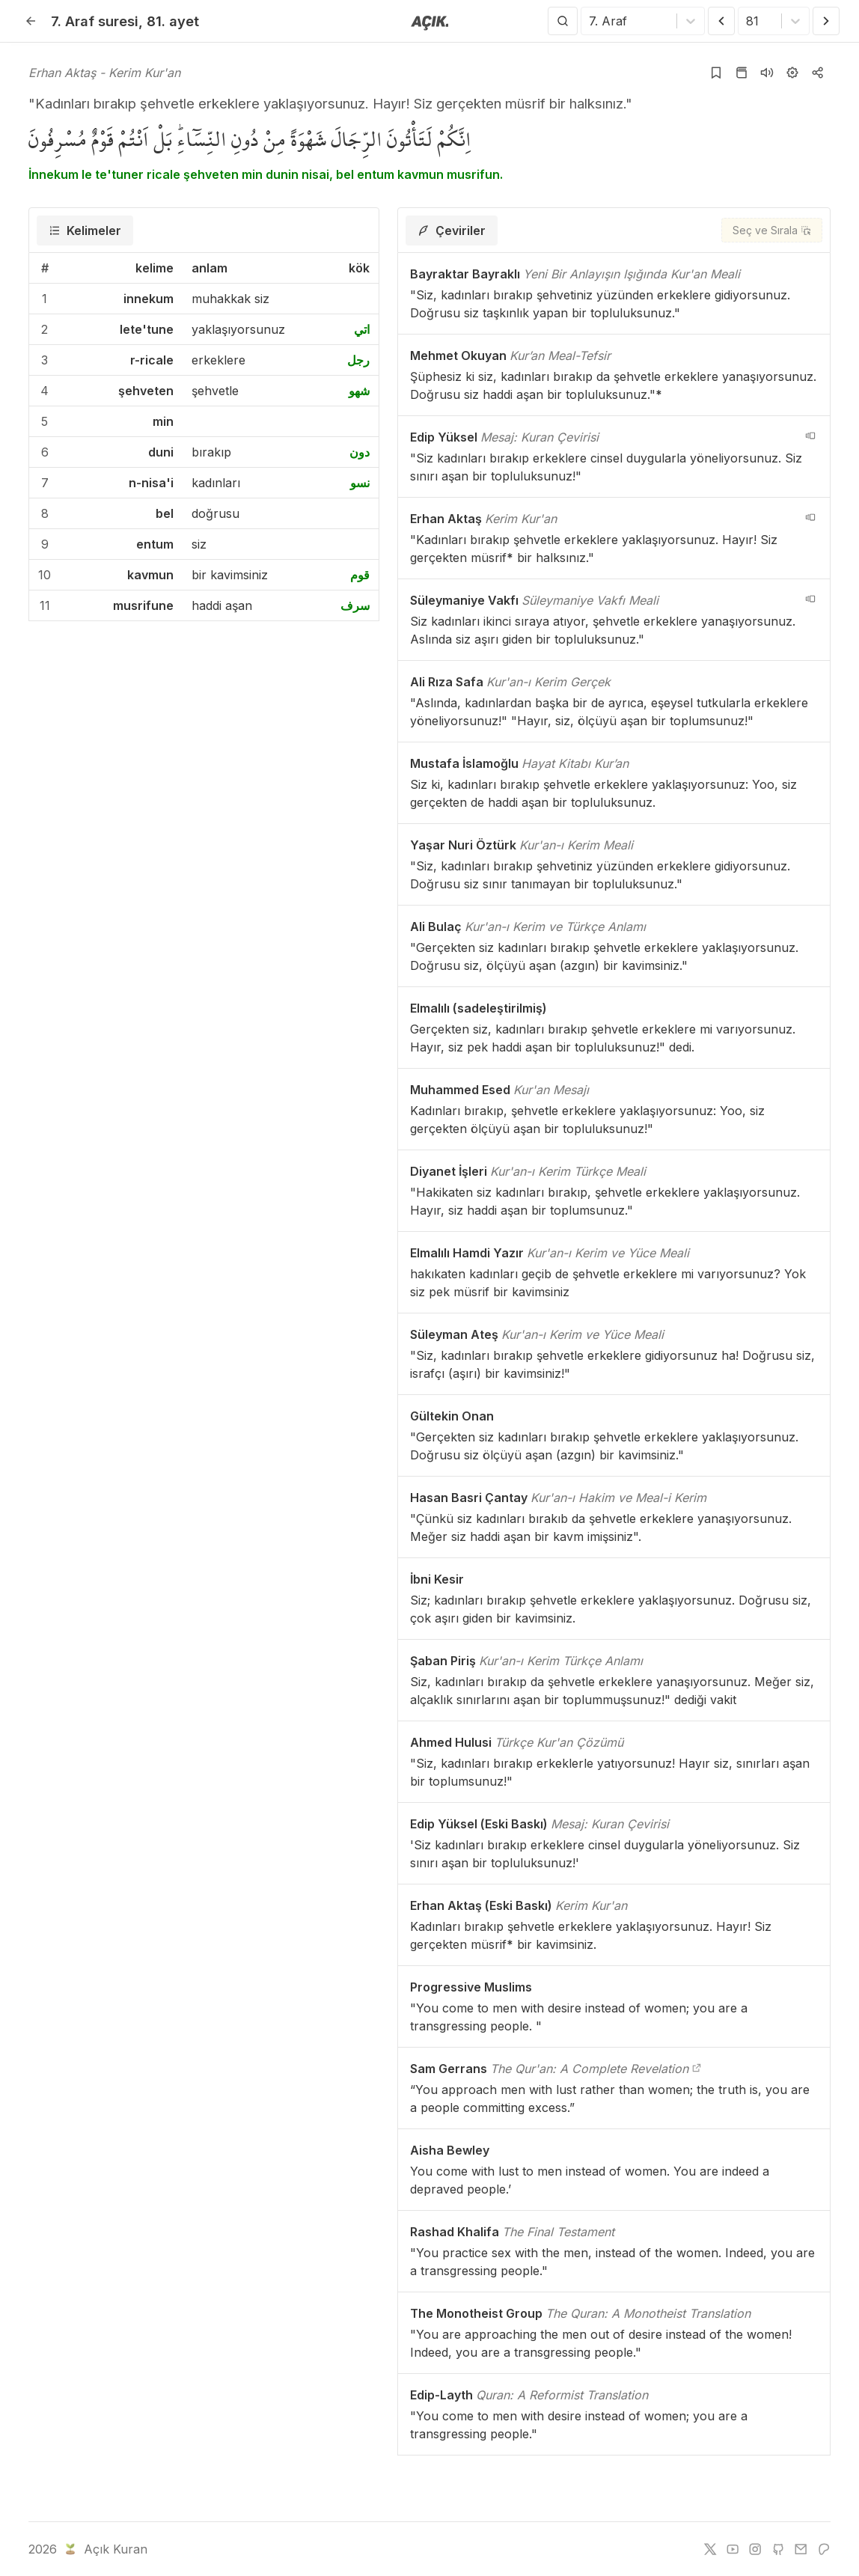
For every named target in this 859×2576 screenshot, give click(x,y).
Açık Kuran (104, 2549)
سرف (355, 605)
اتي (362, 329)
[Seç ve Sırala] (771, 230)
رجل (358, 359)
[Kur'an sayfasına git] (741, 72)
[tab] (85, 230)
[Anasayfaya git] (430, 22)
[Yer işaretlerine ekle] (716, 72)
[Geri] (30, 21)
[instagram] (755, 2549)
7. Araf (94, 21)
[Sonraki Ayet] (826, 21)
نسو (360, 482)
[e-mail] (800, 2549)
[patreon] (824, 2549)
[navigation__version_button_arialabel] (810, 436)
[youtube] (732, 2549)
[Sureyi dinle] (767, 72)
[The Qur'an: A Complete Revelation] (696, 2068)
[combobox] (591, 21)
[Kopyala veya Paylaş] (818, 72)
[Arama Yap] (563, 21)
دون (359, 452)
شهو (359, 390)
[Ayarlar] (792, 72)
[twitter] (710, 2549)
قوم (360, 574)
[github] (778, 2549)
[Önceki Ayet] (721, 21)
